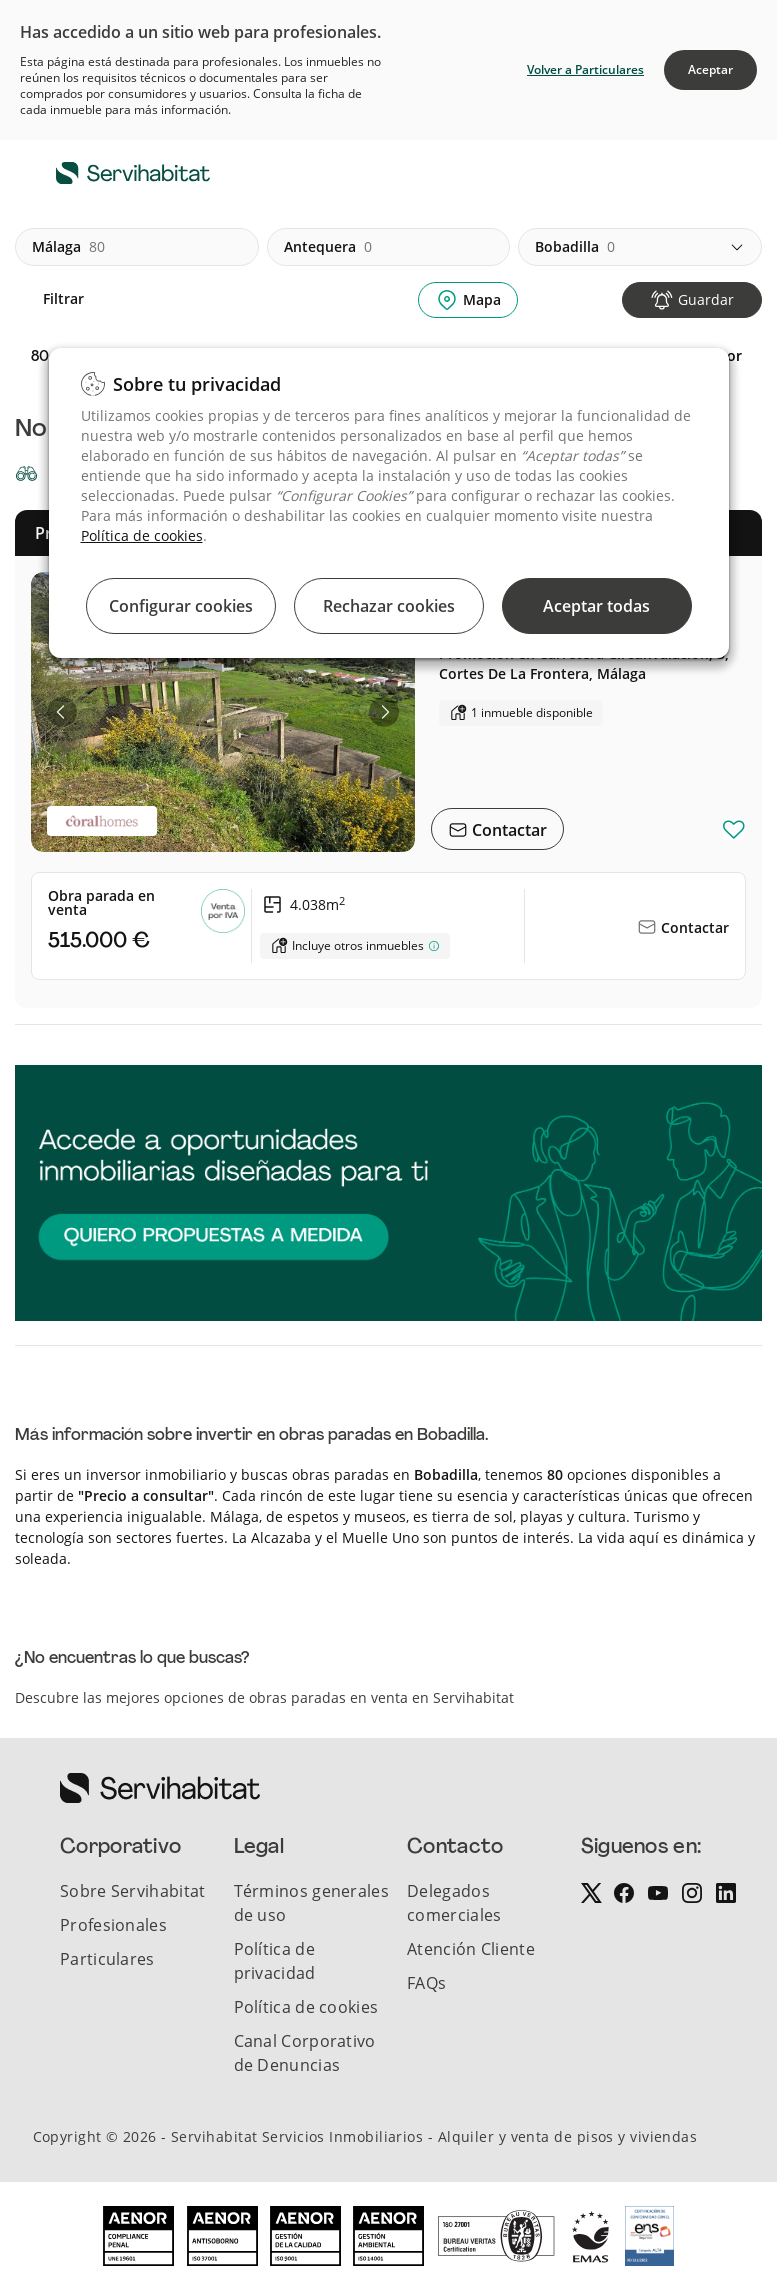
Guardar (706, 299)
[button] (62, 712)
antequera (328, 247)
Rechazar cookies (389, 606)
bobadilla (575, 247)
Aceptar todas (596, 606)
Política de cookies (142, 535)
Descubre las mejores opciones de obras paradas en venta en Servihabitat (264, 1697)
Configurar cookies (181, 606)
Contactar (507, 830)
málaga (68, 247)
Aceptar (710, 69)
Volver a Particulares (585, 69)
